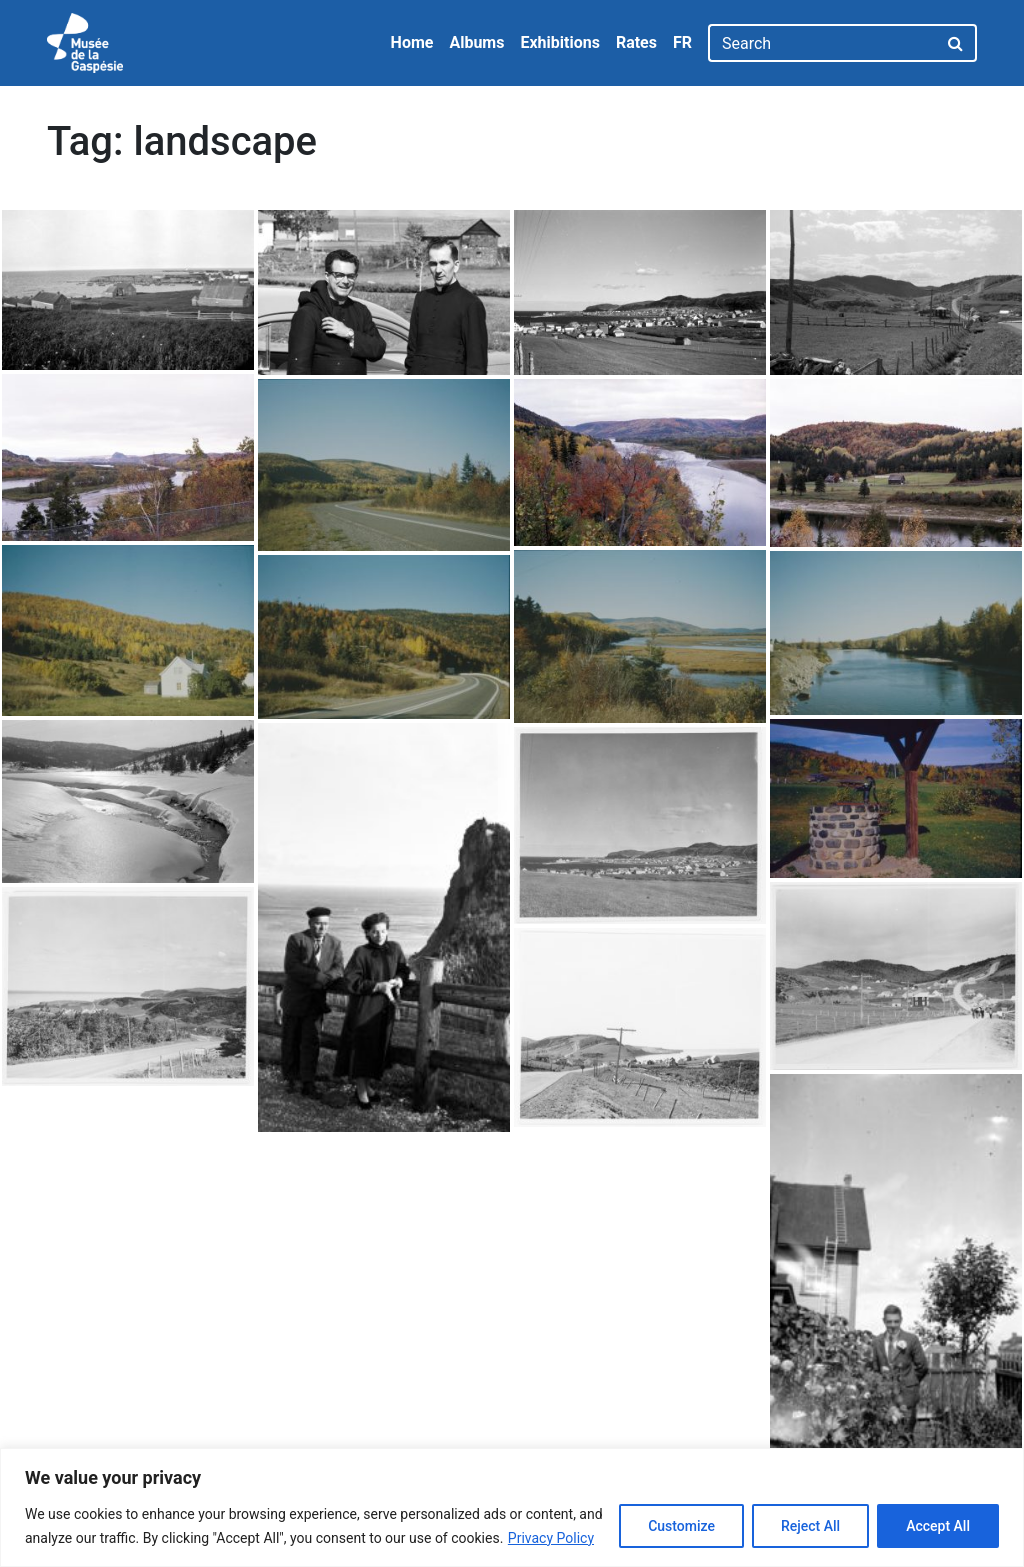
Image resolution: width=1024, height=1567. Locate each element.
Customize (681, 1526)
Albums (476, 42)
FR (682, 42)
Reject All (810, 1526)
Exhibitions (559, 42)
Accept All (938, 1526)
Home (412, 42)
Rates (636, 42)
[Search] (822, 43)
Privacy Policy (551, 1538)
